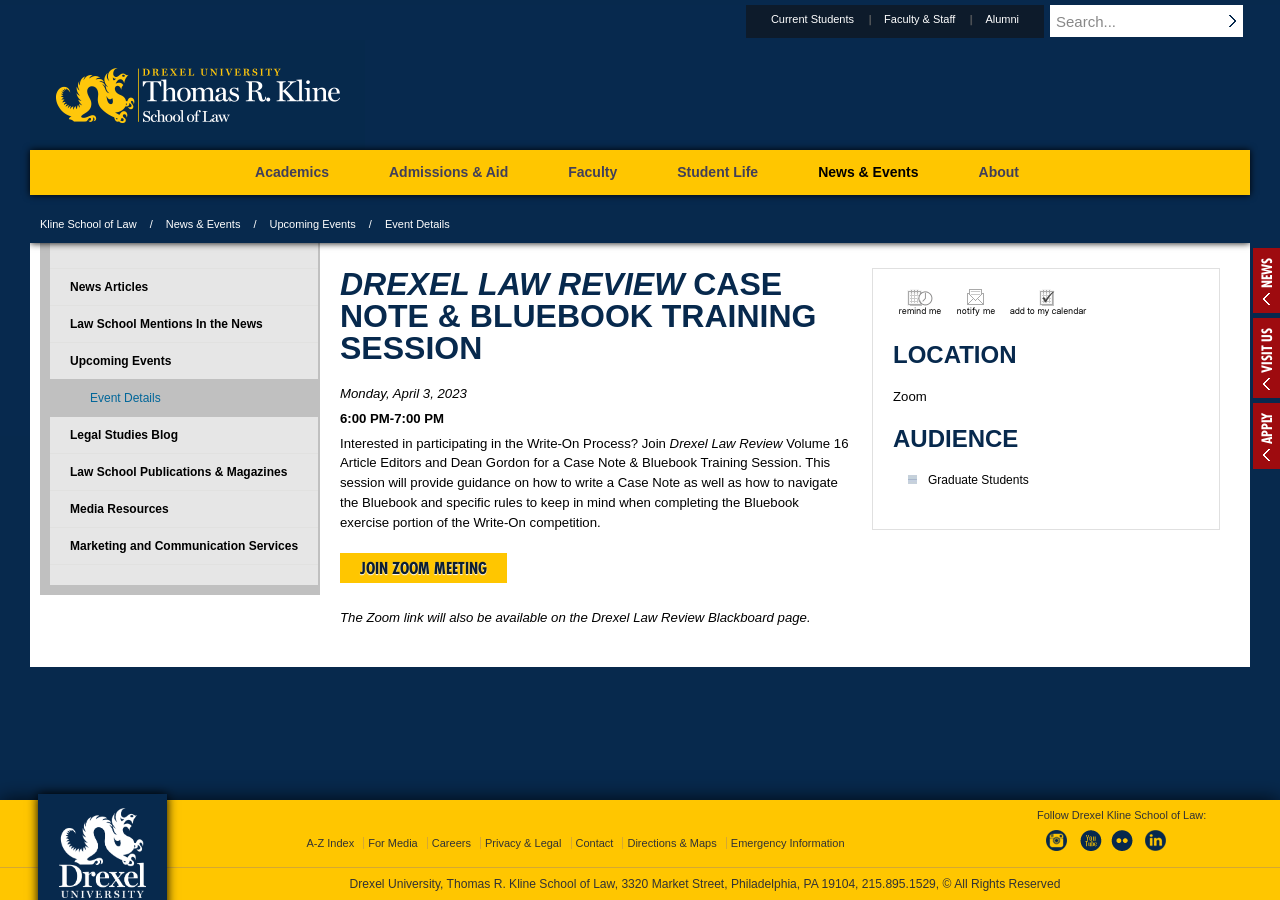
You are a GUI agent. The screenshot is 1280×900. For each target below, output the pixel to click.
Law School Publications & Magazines (178, 472)
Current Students (831, 19)
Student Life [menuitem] (717, 172)
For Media (393, 843)
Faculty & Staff (938, 19)
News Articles (109, 287)
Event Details (125, 398)
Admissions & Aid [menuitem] (448, 172)
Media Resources (119, 509)
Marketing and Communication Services (184, 546)
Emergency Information (788, 843)
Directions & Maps (671, 843)
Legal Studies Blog (124, 435)
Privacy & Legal (523, 843)
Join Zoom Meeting (423, 568)
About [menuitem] (999, 172)
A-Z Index (330, 843)
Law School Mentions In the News (166, 324)
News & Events (203, 224)
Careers (451, 843)
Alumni (1021, 19)
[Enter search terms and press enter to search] (1159, 21)
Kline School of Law (88, 224)
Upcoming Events (313, 224)
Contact (595, 843)
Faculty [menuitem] (592, 172)
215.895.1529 (899, 884)
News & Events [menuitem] (868, 172)
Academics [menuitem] (292, 172)
